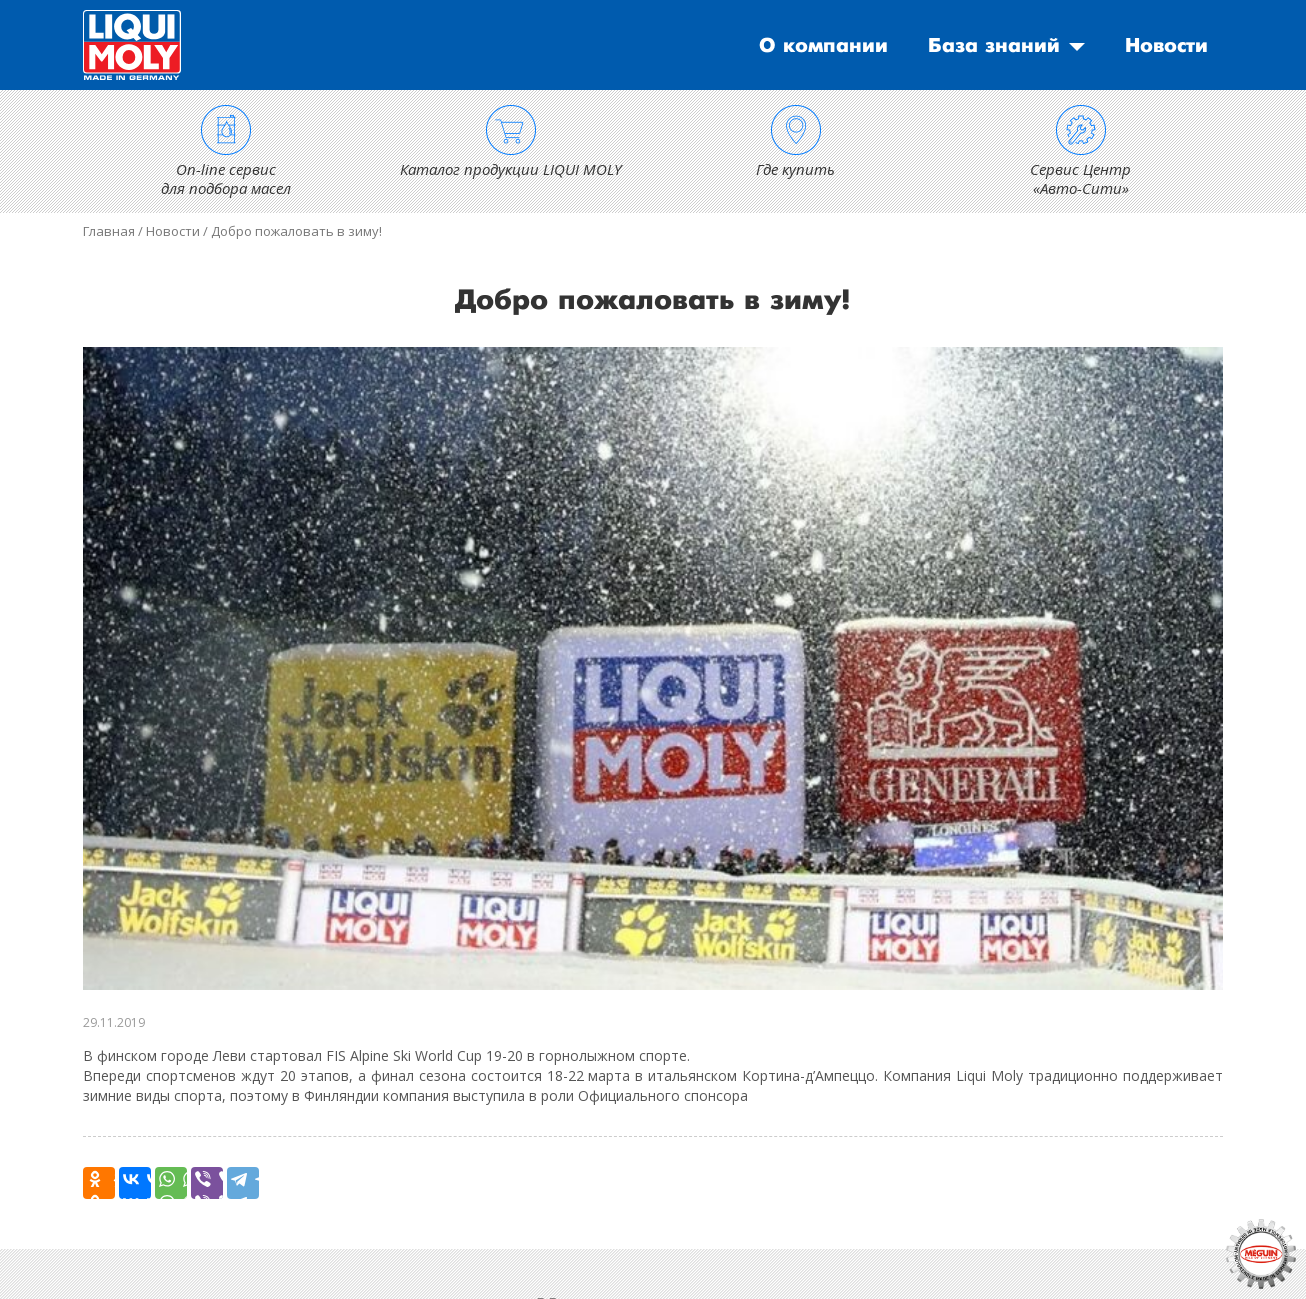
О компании (823, 46)
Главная (109, 231)
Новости (1166, 46)
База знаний (994, 46)
